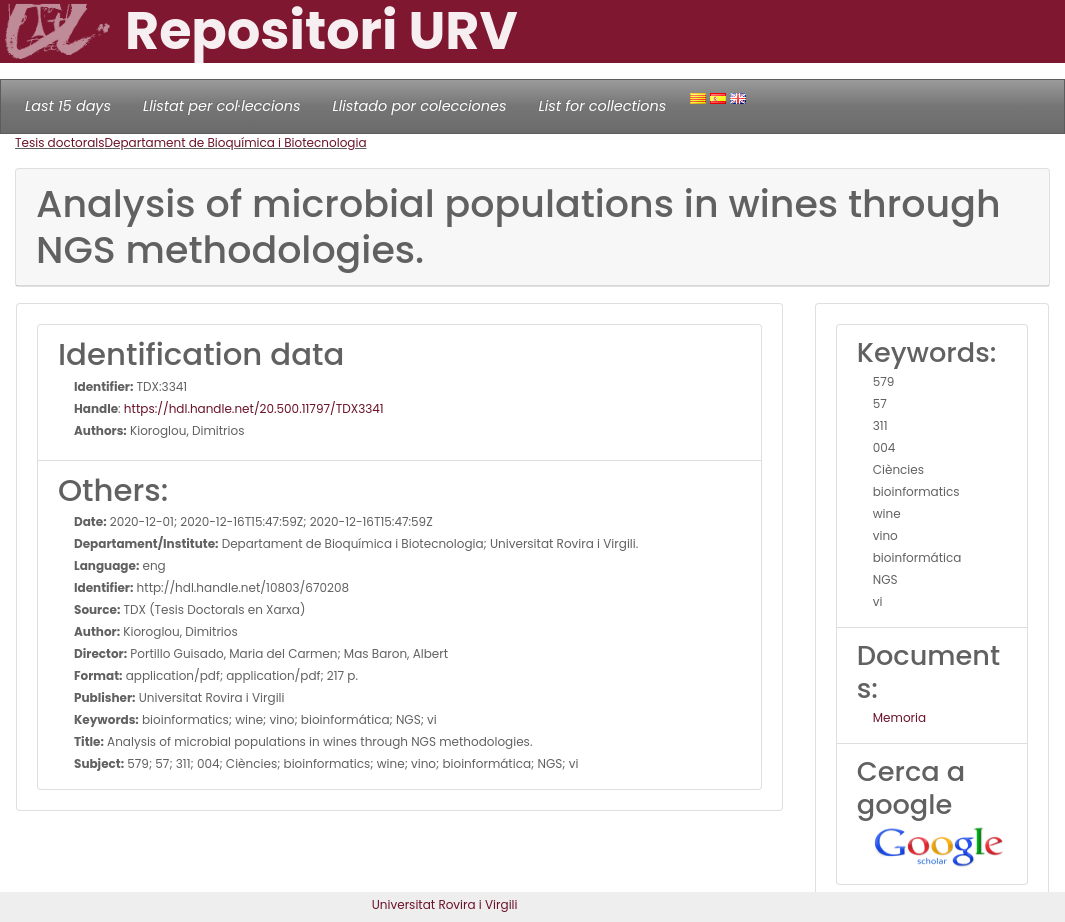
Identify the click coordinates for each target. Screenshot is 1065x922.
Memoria (899, 717)
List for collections (602, 106)
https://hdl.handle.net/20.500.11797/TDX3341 (254, 408)
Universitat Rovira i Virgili (445, 904)
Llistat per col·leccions (222, 106)
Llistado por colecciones (420, 106)
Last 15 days (68, 106)
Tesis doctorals (60, 142)
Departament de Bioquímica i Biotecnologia (236, 142)
